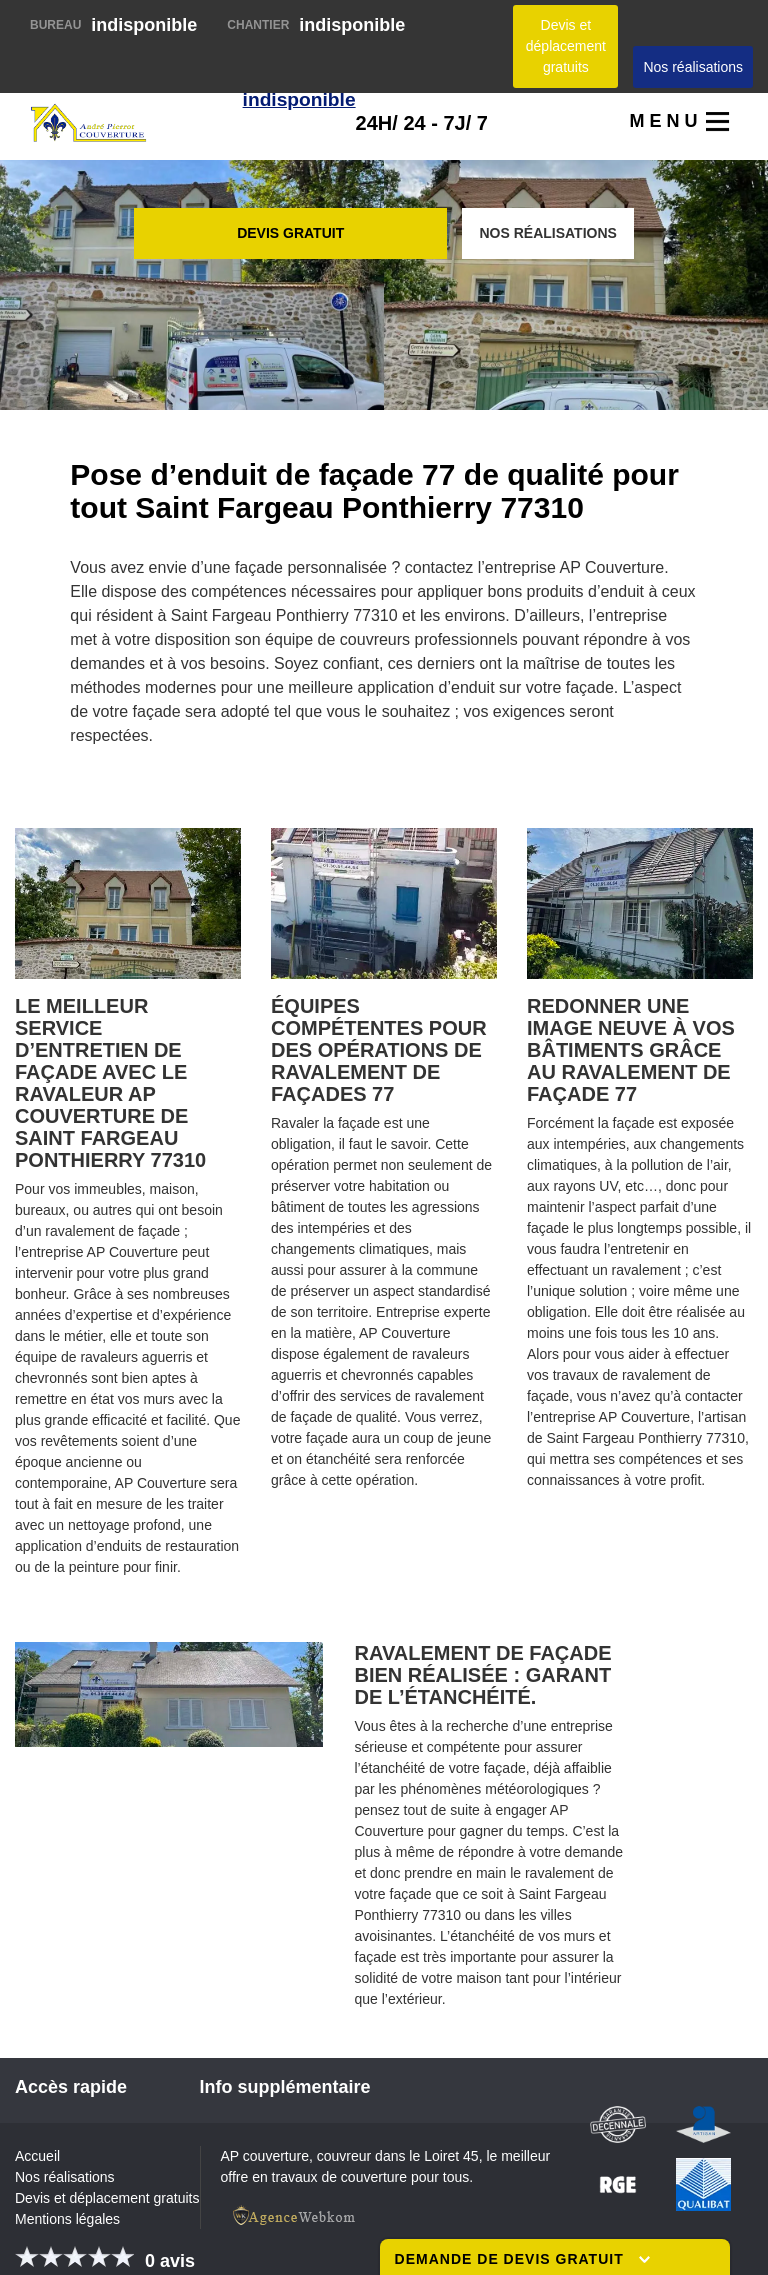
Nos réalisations (693, 67)
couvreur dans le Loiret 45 (398, 2156)
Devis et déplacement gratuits (566, 46)
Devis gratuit (290, 233)
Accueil (37, 2156)
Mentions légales (67, 2219)
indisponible (113, 25)
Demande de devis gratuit (522, 2259)
